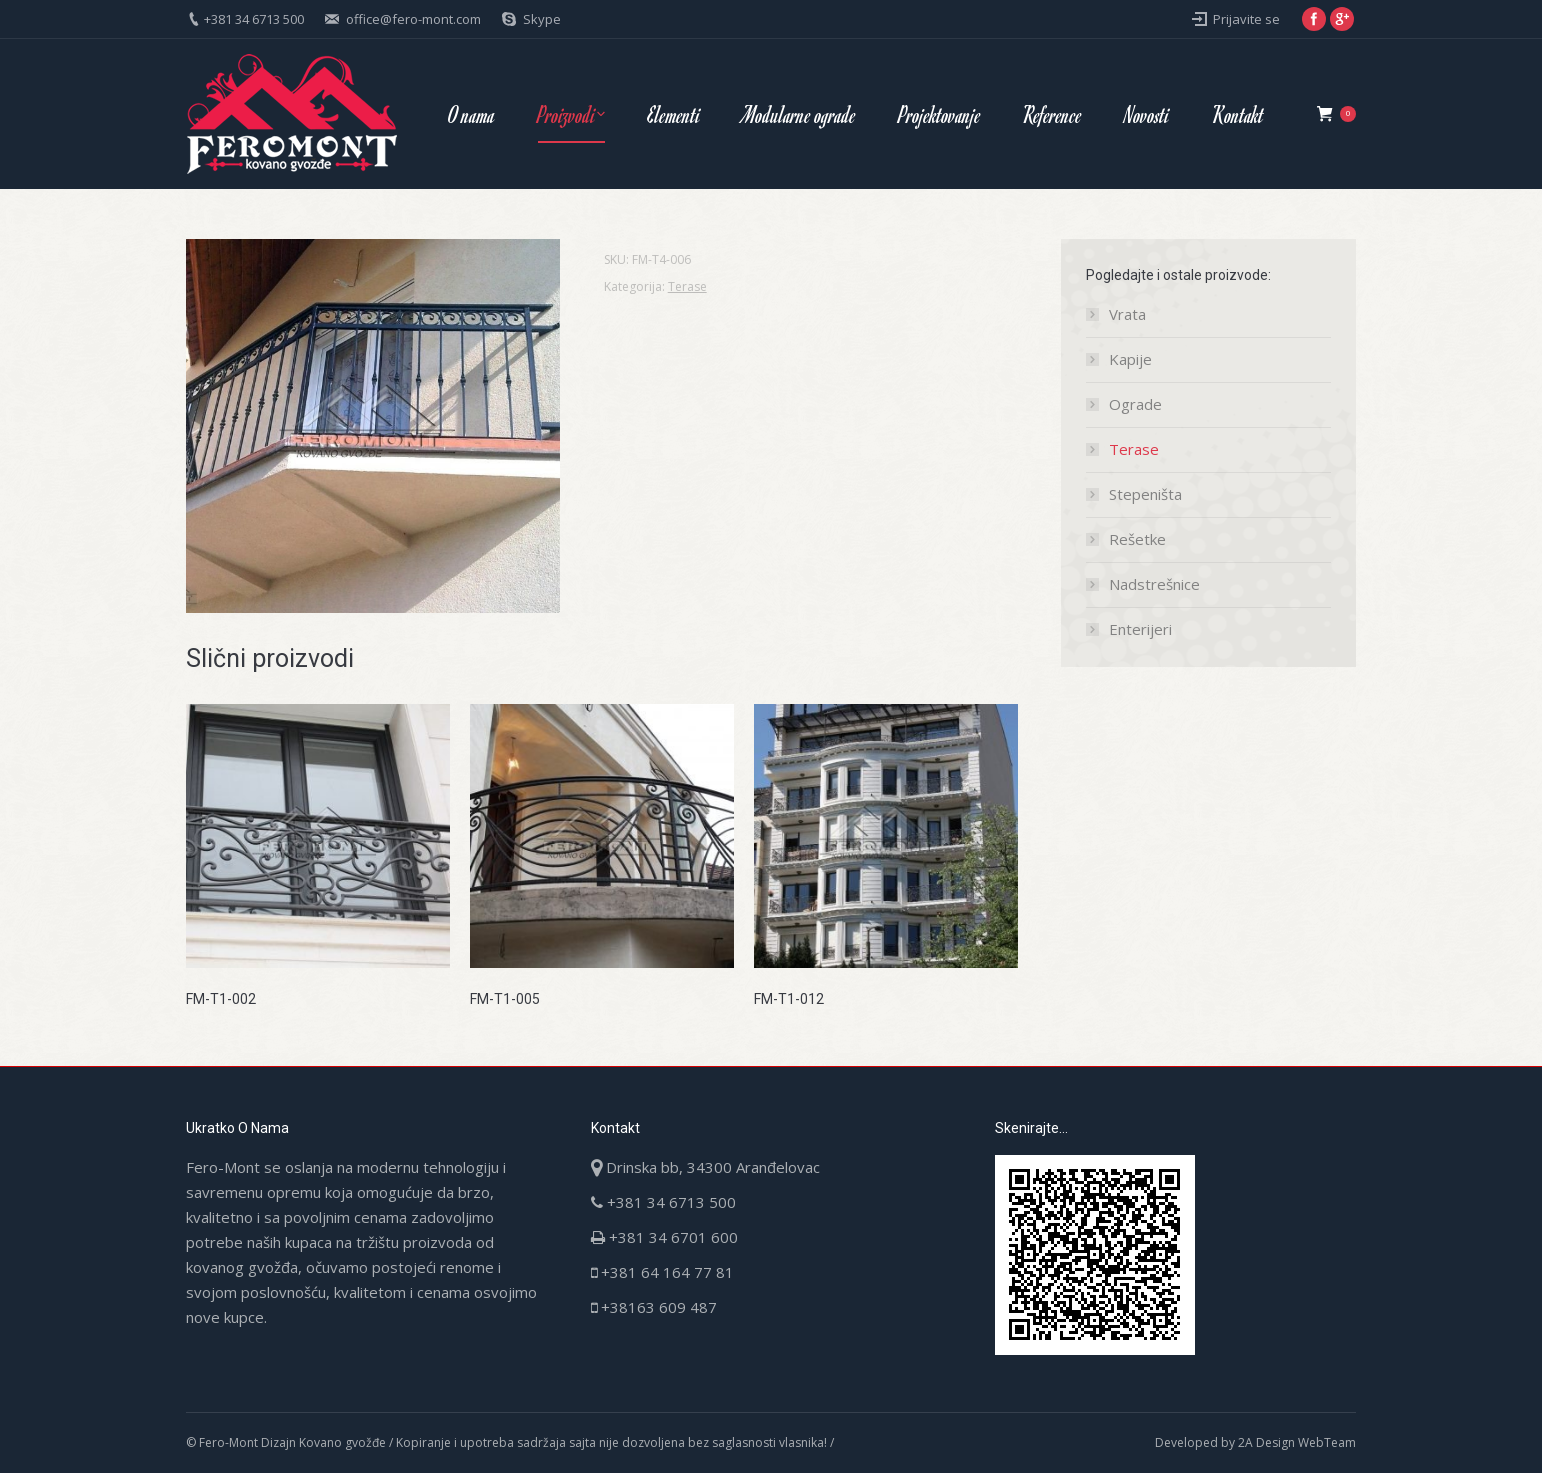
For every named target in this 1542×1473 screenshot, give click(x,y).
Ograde (1135, 404)
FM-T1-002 (221, 999)
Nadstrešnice (1154, 584)
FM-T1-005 (505, 999)
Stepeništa (1145, 494)
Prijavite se (1246, 19)
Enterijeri (1140, 629)
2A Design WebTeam (1297, 1442)
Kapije (1130, 359)
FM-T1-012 (789, 999)
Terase (687, 286)
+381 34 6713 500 (254, 19)
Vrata (1127, 314)
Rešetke (1137, 539)
